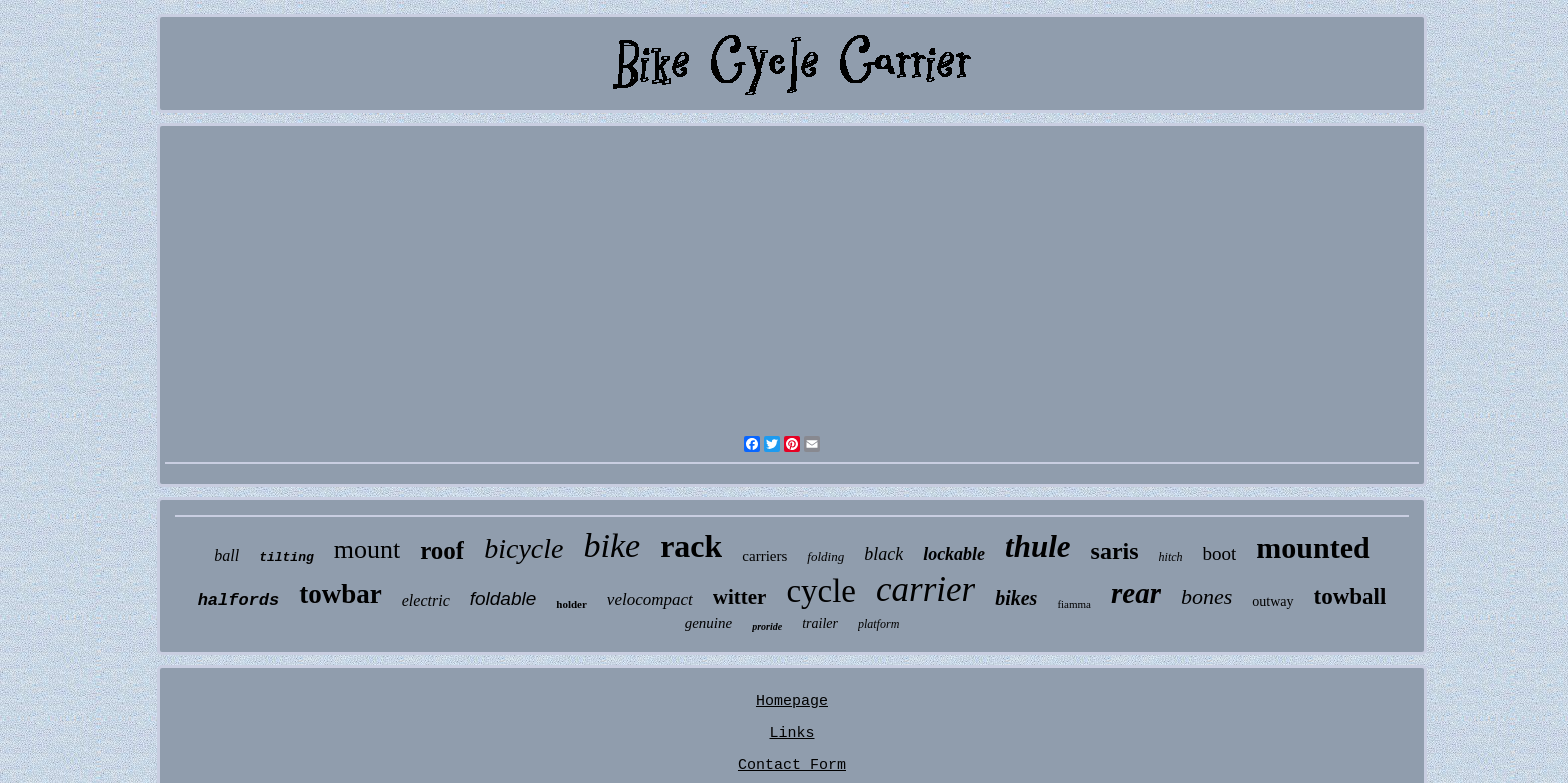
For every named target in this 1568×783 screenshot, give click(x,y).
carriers (764, 556)
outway (1272, 601)
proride (767, 626)
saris (1115, 551)
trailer (820, 623)
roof (442, 550)
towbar (340, 594)
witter (740, 597)
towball (1350, 596)
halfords (239, 600)
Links (791, 733)
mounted (1312, 547)
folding (825, 556)
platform (878, 624)
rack (691, 546)
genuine (708, 623)
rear (1136, 593)
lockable (954, 554)
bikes (1016, 598)
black (883, 554)
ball (226, 555)
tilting (286, 557)
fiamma (1074, 604)
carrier (925, 589)
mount (367, 549)
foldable (503, 598)
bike (611, 545)
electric (426, 600)
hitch (1171, 557)
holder (571, 604)
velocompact (650, 599)
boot (1220, 553)
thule (1037, 546)
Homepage (792, 701)
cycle (821, 591)
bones (1206, 596)
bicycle (523, 548)
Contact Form (792, 765)
